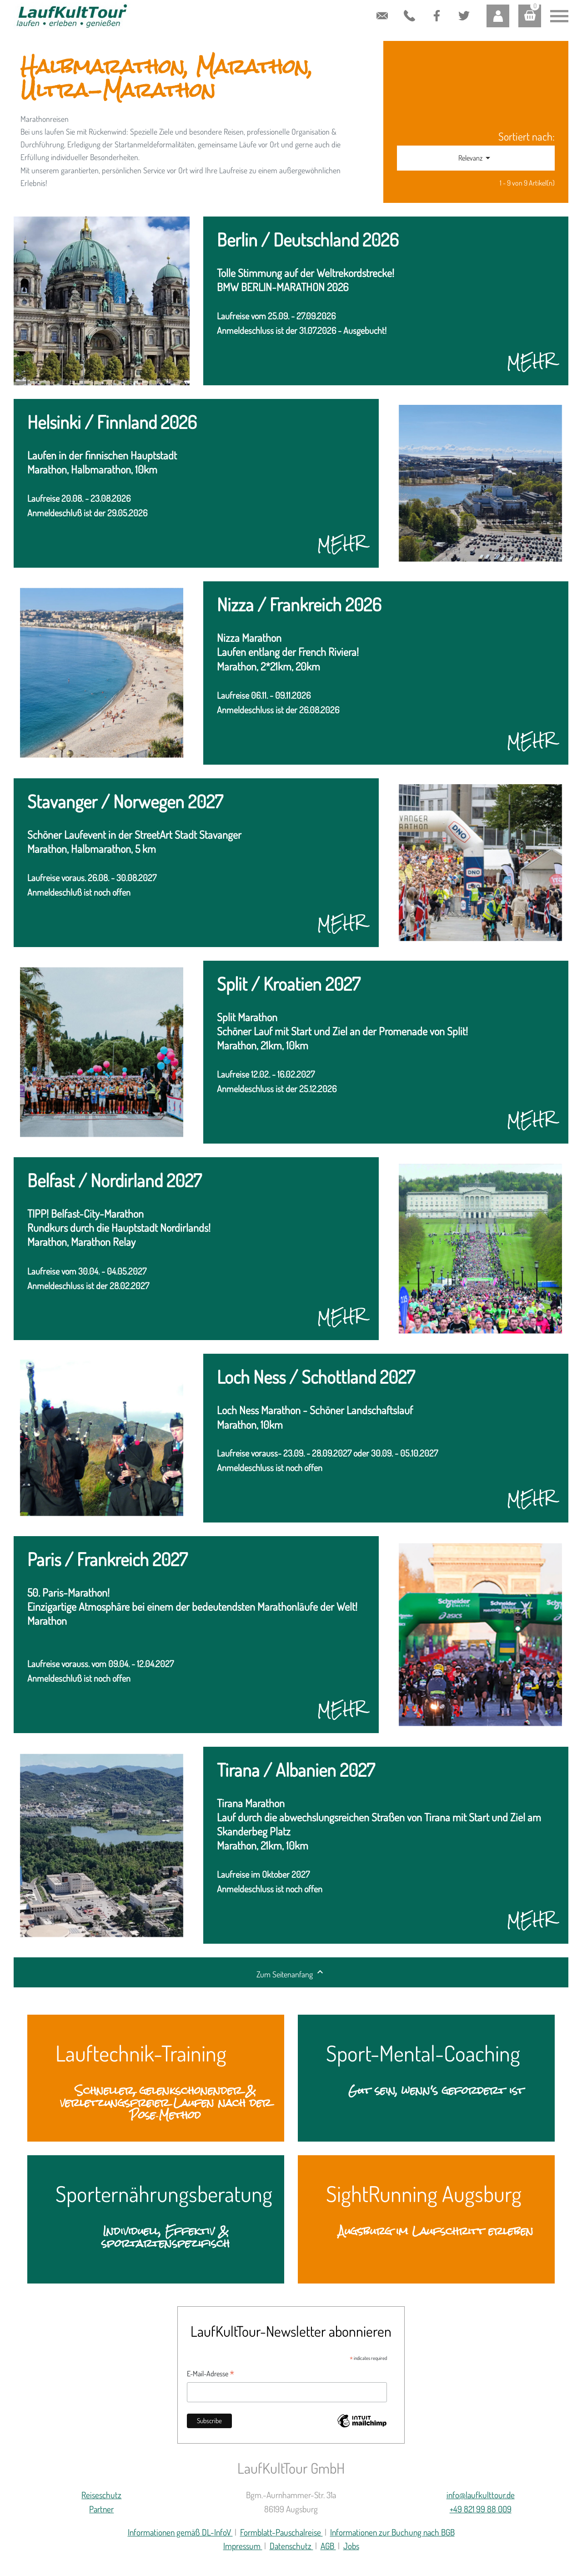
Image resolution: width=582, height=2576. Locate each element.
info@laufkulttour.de (382, 9)
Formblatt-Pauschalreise (281, 2532)
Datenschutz (291, 2545)
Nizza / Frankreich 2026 (299, 605)
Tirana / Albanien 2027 (296, 1770)
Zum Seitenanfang (291, 1972)
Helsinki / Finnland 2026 (112, 423)
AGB (328, 2545)
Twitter (460, 7)
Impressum (242, 2545)
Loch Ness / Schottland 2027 (316, 1377)
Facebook (436, 7)
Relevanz (475, 157)
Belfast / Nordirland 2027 (114, 1181)
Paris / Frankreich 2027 (107, 1560)
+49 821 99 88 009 (407, 17)
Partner (101, 2509)
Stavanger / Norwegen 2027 (125, 802)
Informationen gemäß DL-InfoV (180, 2532)
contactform (354, 9)
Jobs (351, 2545)
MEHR (531, 361)
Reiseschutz (101, 2494)
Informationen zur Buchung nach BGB (392, 2532)
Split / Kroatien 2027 (288, 984)
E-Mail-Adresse (210, 2374)
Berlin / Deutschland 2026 (308, 240)
